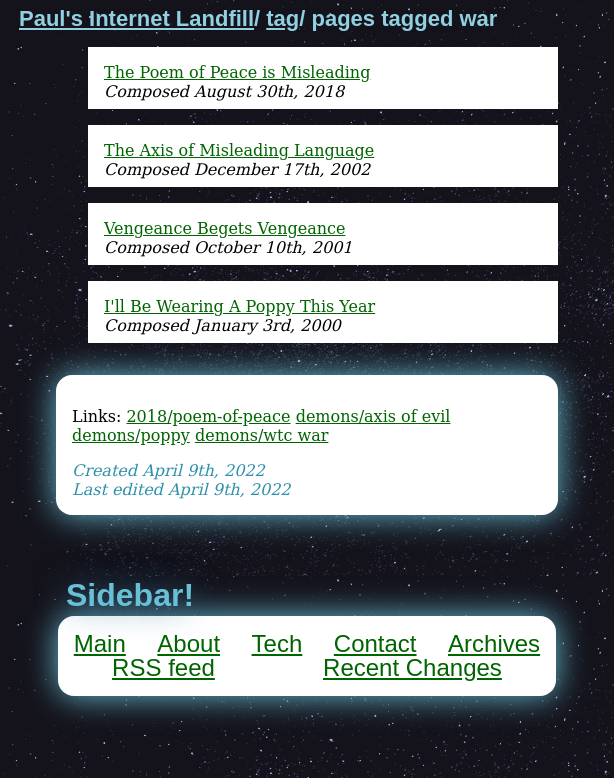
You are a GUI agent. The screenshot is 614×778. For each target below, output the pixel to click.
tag (282, 18)
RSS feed (163, 667)
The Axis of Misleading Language (239, 150)
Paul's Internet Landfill (136, 18)
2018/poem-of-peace (208, 416)
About (188, 643)
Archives (494, 643)
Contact (375, 643)
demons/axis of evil (373, 416)
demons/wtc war (261, 435)
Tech (277, 643)
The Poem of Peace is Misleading (237, 72)
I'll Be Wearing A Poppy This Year (239, 306)
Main (100, 643)
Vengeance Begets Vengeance (224, 228)
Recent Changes (412, 667)
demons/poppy (131, 435)
